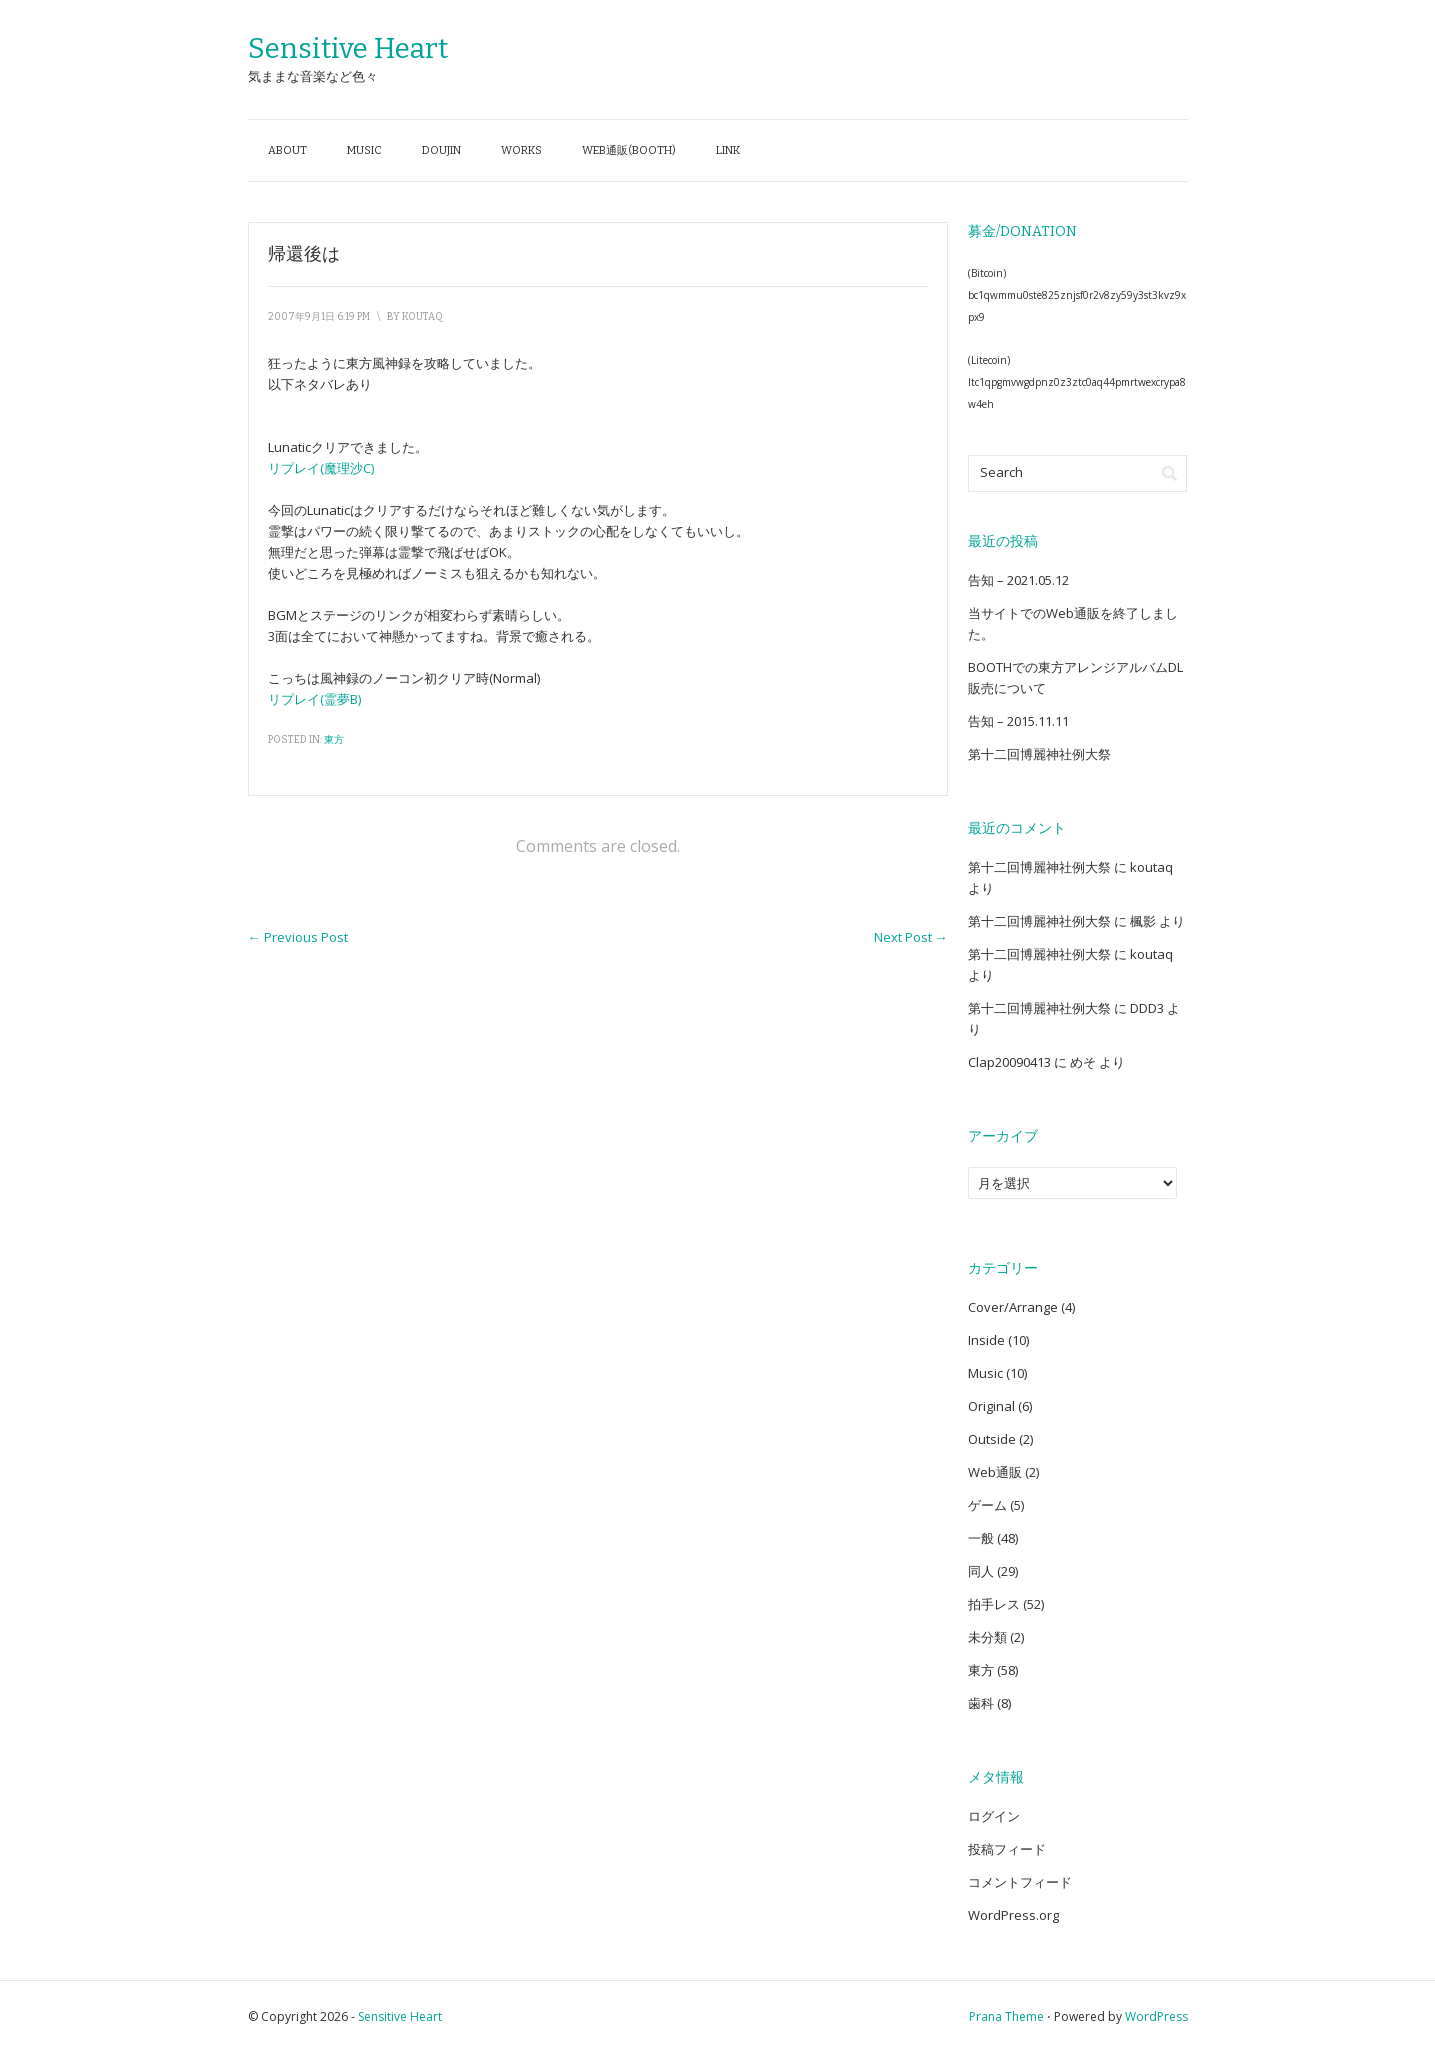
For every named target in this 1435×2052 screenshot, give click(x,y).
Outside (992, 1439)
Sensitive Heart (348, 48)
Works (521, 150)
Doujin (441, 150)
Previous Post (298, 937)
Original (991, 1406)
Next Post (911, 937)
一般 (981, 1538)
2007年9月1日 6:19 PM (319, 317)
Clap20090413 (1009, 1062)
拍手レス (994, 1604)
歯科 (981, 1703)
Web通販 (995, 1472)
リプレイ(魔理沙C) (321, 468)
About (287, 150)
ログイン (994, 1816)
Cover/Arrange (1013, 1307)
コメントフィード (1020, 1882)
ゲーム (987, 1505)
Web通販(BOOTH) (629, 150)
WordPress (1156, 2016)
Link (728, 150)
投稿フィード (1007, 1849)
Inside (986, 1340)
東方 (334, 740)
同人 (981, 1571)
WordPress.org (1013, 1915)
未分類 (987, 1637)
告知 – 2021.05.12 (1018, 580)
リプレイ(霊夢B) (314, 699)
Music (364, 150)
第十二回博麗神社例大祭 (1039, 754)
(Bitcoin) (987, 273)
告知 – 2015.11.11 (1018, 721)
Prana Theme (1006, 2016)
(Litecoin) (989, 360)
